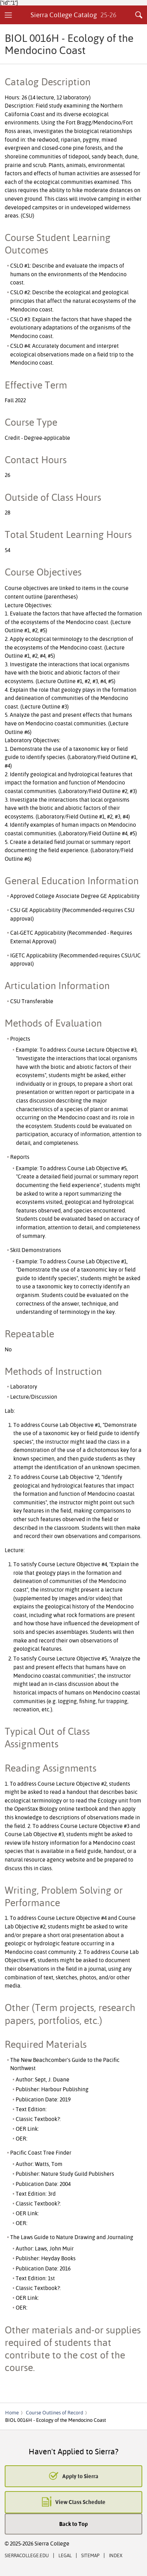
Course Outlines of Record (54, 2412)
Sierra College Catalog (73, 15)
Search (139, 15)
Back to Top (73, 2523)
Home (12, 2412)
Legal (65, 2555)
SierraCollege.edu (27, 2555)
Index (115, 2555)
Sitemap (90, 2555)
